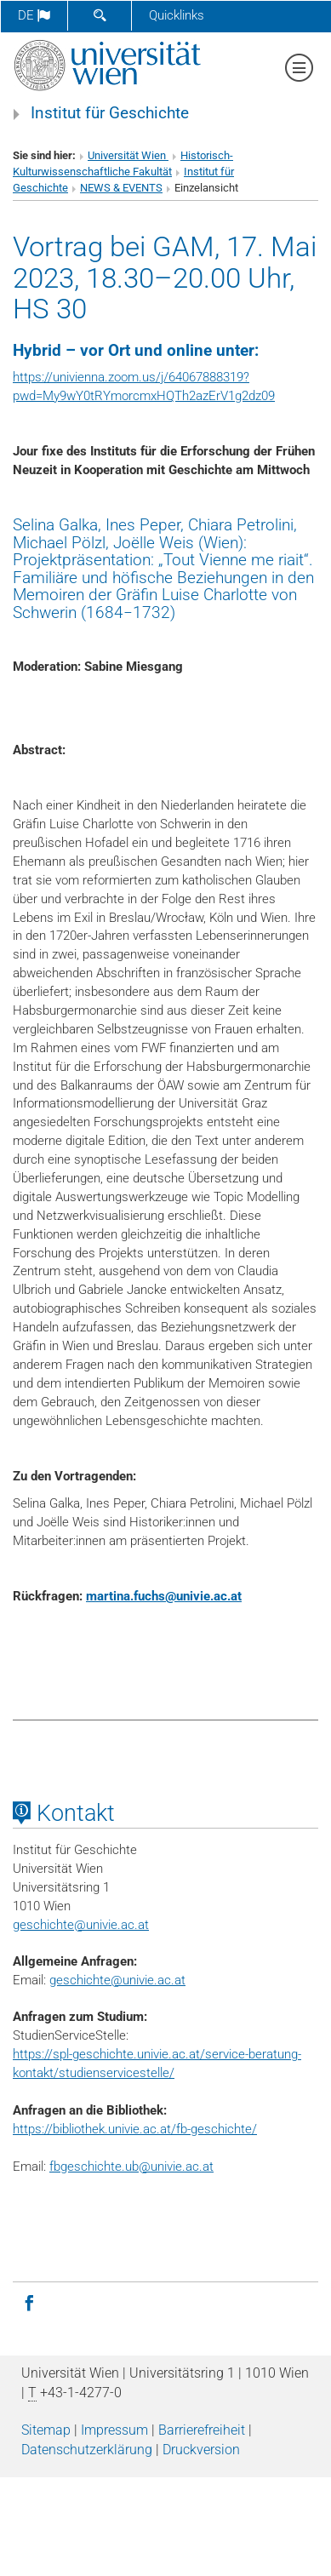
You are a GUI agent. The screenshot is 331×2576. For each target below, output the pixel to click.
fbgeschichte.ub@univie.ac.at (131, 2166)
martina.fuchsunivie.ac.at (164, 1596)
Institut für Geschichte (110, 113)
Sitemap (46, 2430)
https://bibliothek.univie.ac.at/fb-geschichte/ (135, 2129)
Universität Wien (128, 155)
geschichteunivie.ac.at (81, 1924)
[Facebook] (29, 2302)
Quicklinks (176, 15)
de (34, 15)
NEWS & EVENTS (121, 187)
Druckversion (201, 2449)
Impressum (114, 2430)
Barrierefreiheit (201, 2430)
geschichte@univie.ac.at (117, 1980)
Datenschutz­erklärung (86, 2449)
